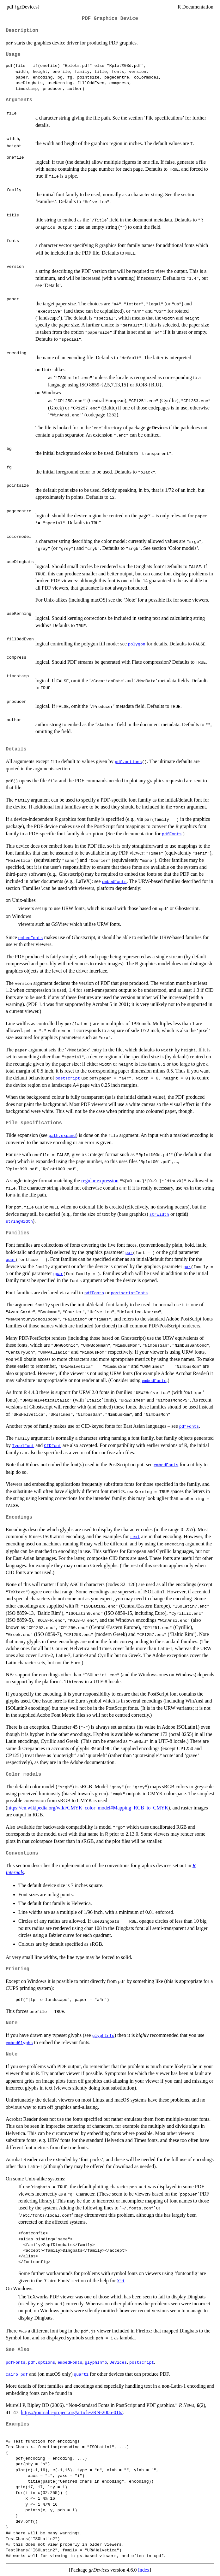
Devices (118, 2362)
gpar (10, 1259)
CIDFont (52, 1445)
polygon (136, 644)
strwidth (159, 1214)
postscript (67, 1078)
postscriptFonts (129, 1293)
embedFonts (114, 881)
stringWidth (19, 1221)
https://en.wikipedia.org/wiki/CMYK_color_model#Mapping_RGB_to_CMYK (87, 1807)
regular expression (100, 1180)
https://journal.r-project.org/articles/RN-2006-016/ (72, 2412)
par (129, 1252)
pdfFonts (171, 834)
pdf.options (128, 761)
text (135, 1536)
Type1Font (23, 1445)
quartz (81, 2374)
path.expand (62, 1135)
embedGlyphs (19, 2042)
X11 (121, 2281)
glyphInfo (103, 2035)
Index (143, 2570)
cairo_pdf (17, 2374)
